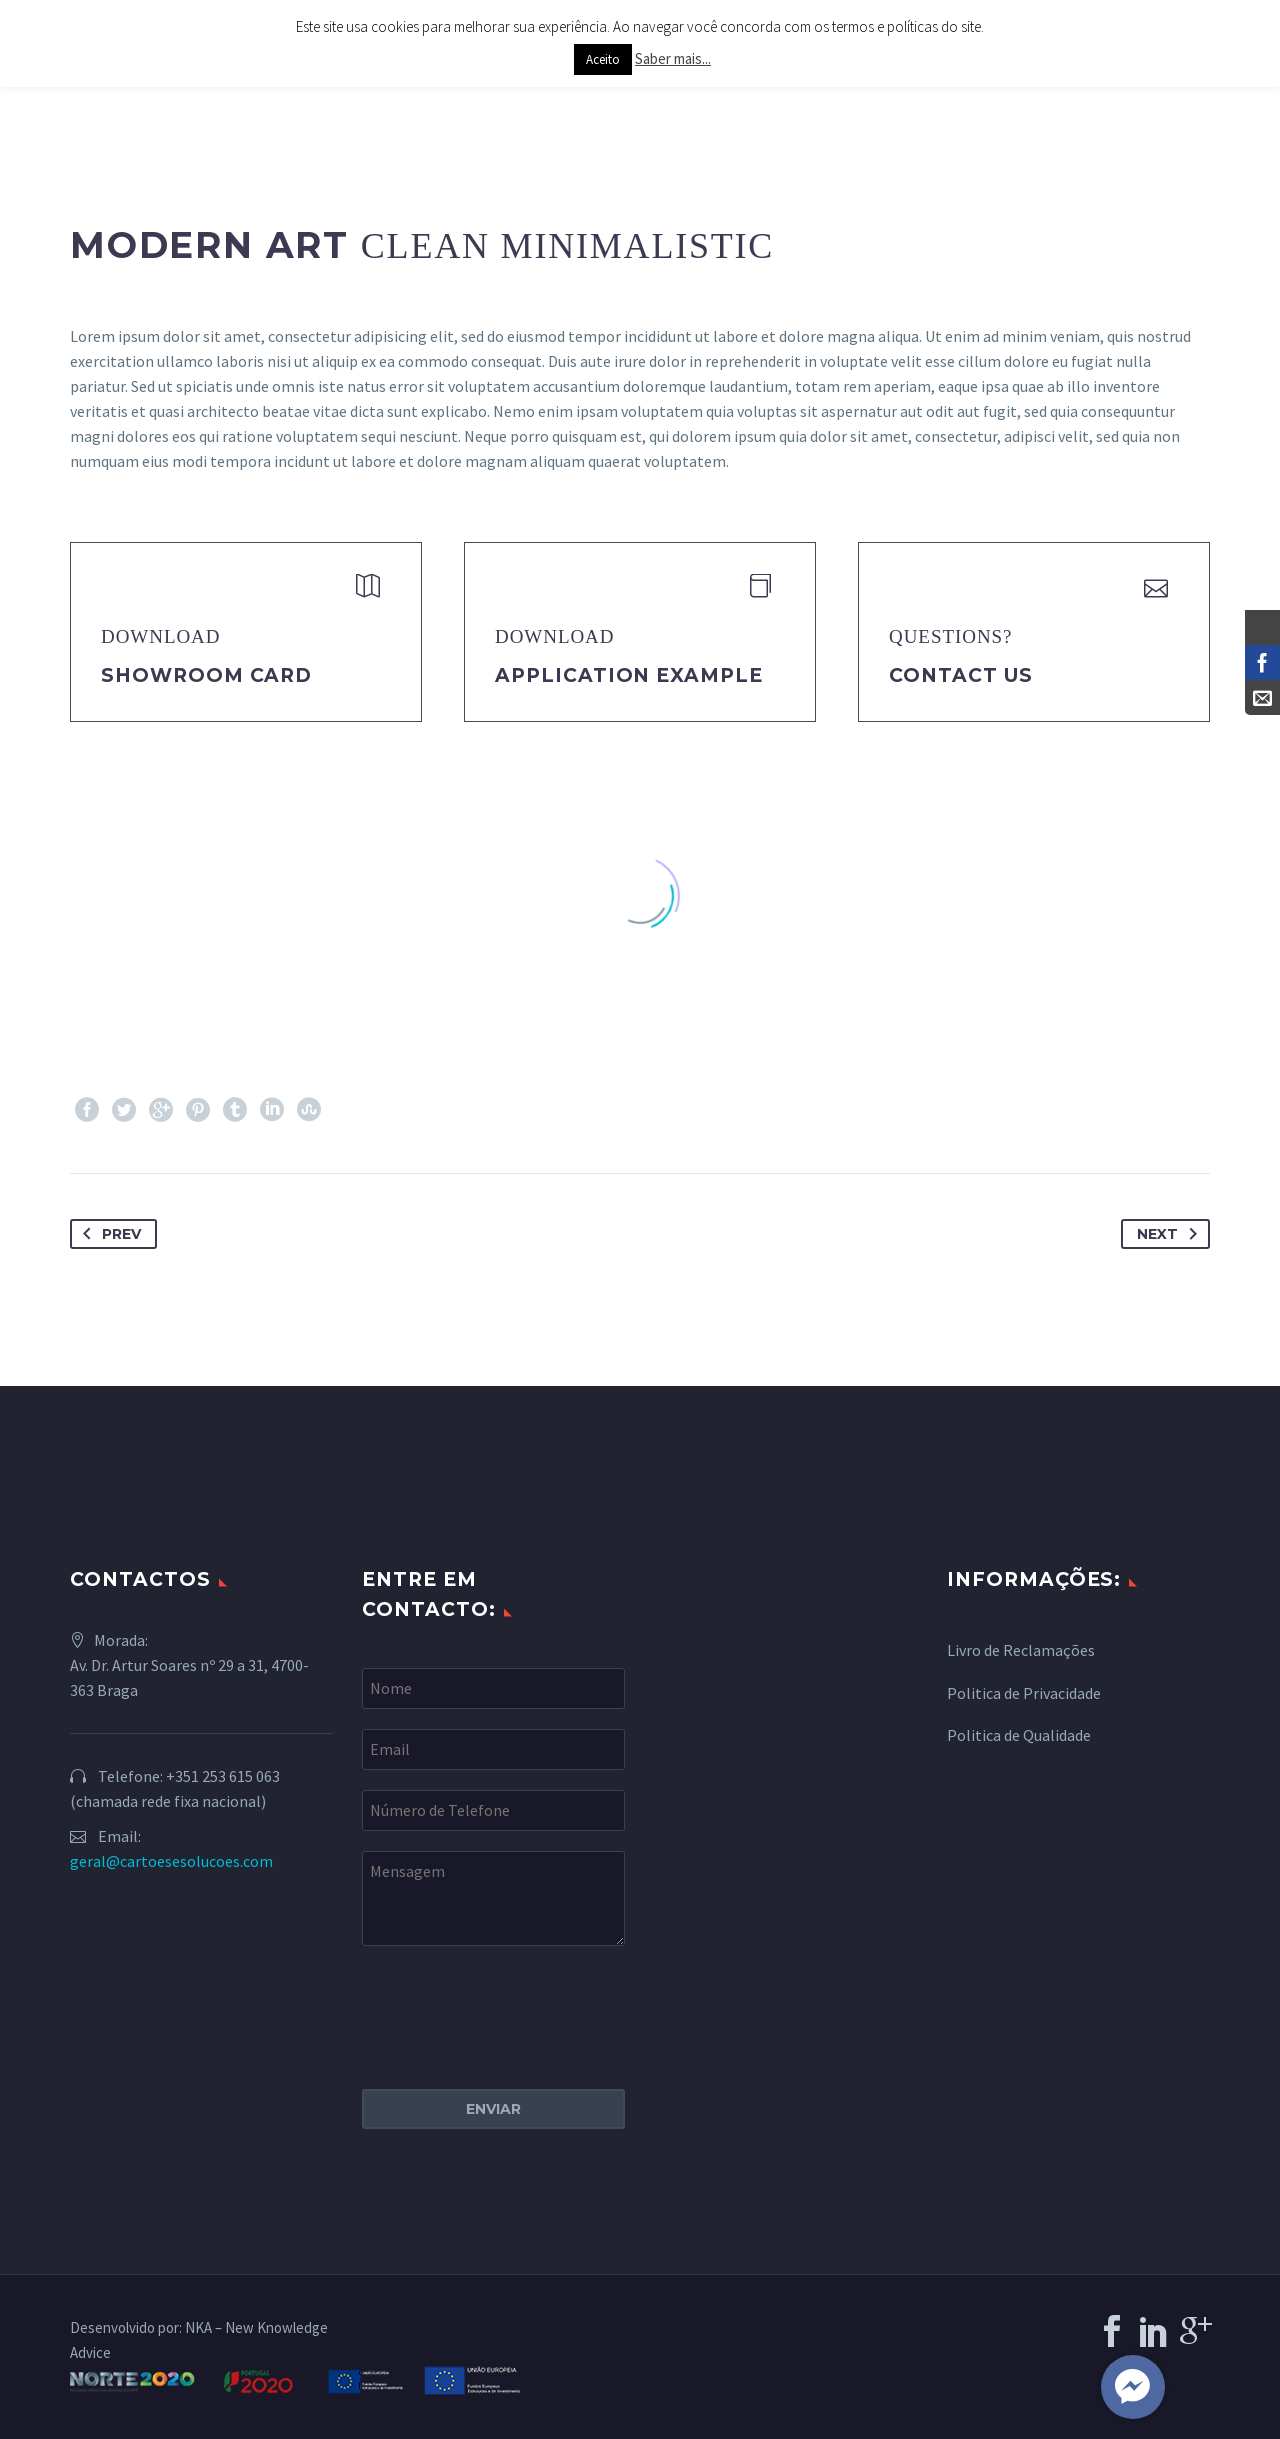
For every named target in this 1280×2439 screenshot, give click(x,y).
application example (629, 675)
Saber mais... (673, 58)
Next (1171, 1234)
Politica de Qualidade (1019, 1735)
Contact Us (961, 675)
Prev (108, 1234)
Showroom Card (206, 675)
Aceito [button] (603, 59)
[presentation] (514, 2005)
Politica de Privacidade (1024, 1693)
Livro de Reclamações (1021, 1650)
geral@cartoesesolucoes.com (171, 1861)
